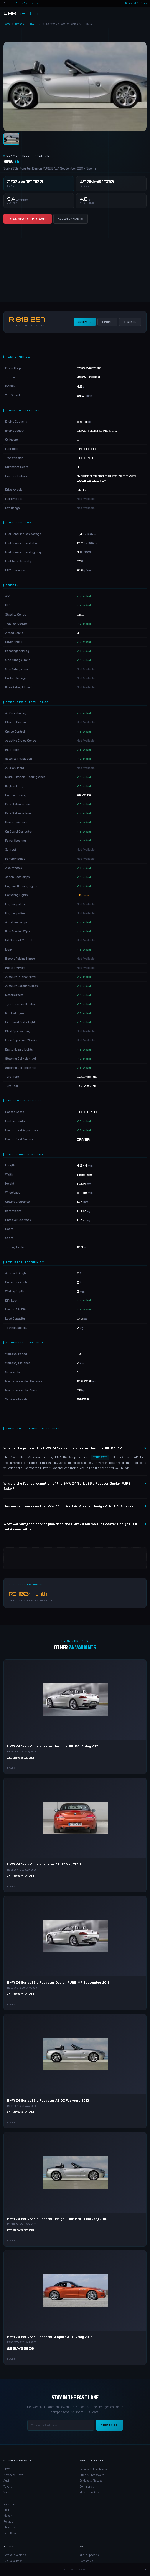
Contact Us (86, 2561)
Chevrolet (9, 2527)
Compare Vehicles (14, 2555)
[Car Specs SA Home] (21, 13)
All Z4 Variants (70, 218)
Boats (128, 3)
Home (7, 23)
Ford (6, 2498)
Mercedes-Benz (13, 2475)
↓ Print (107, 322)
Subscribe (109, 2425)
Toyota (7, 2486)
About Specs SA (89, 2555)
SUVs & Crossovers (91, 2475)
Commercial (87, 2486)
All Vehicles (140, 3)
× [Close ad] (145, 2569)
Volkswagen (10, 2504)
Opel (6, 2509)
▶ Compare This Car (28, 219)
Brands (19, 23)
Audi (6, 2480)
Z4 (40, 23)
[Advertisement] (75, 270)
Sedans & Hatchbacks (93, 2469)
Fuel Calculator (12, 2561)
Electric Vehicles (89, 2492)
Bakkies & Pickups (90, 2480)
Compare (84, 322)
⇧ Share (130, 322)
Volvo (6, 2492)
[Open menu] (142, 13)
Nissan (7, 2515)
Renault (8, 2521)
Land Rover (10, 2533)
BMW (31, 23)
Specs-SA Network (27, 3)
